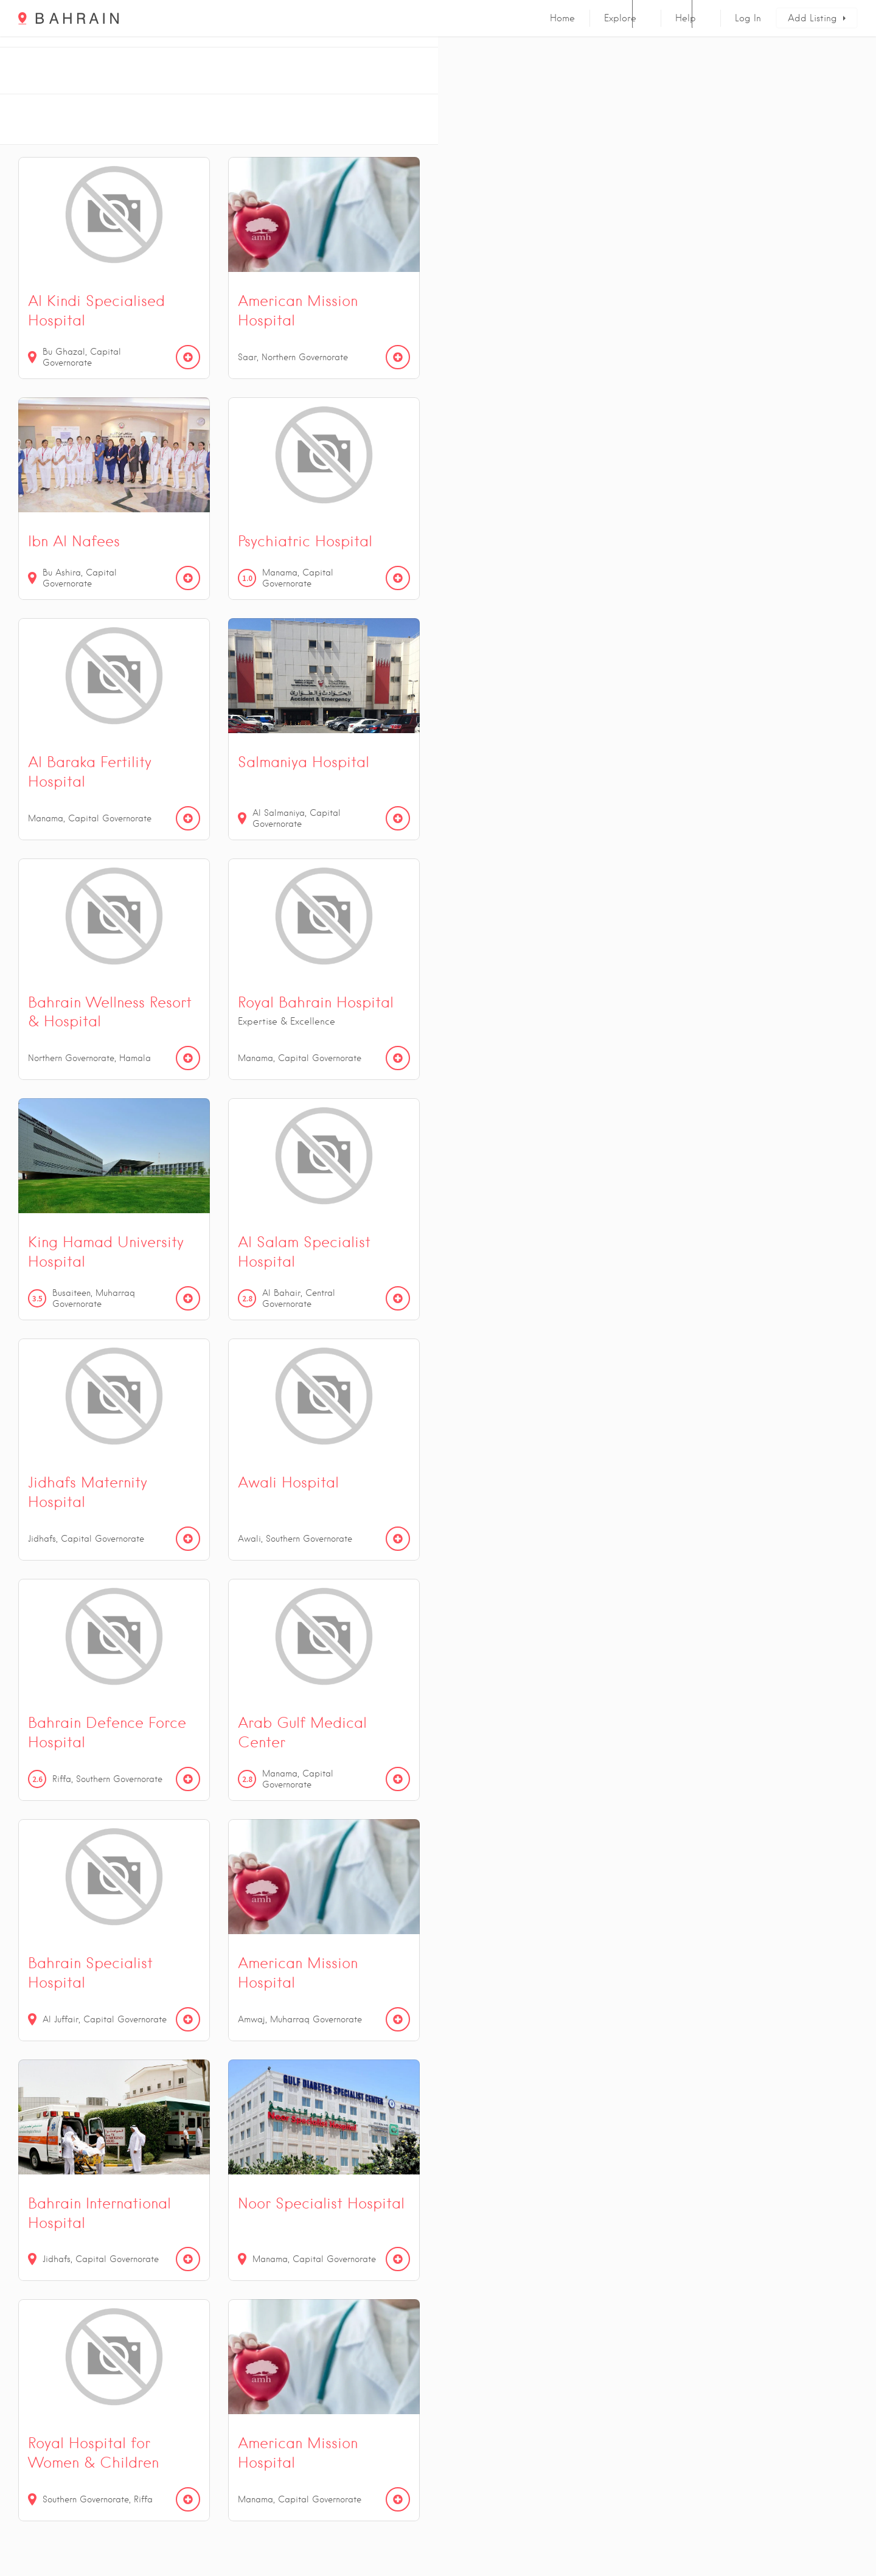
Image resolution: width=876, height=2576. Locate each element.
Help (685, 18)
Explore (620, 18)
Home (562, 18)
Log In (748, 18)
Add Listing (812, 18)
